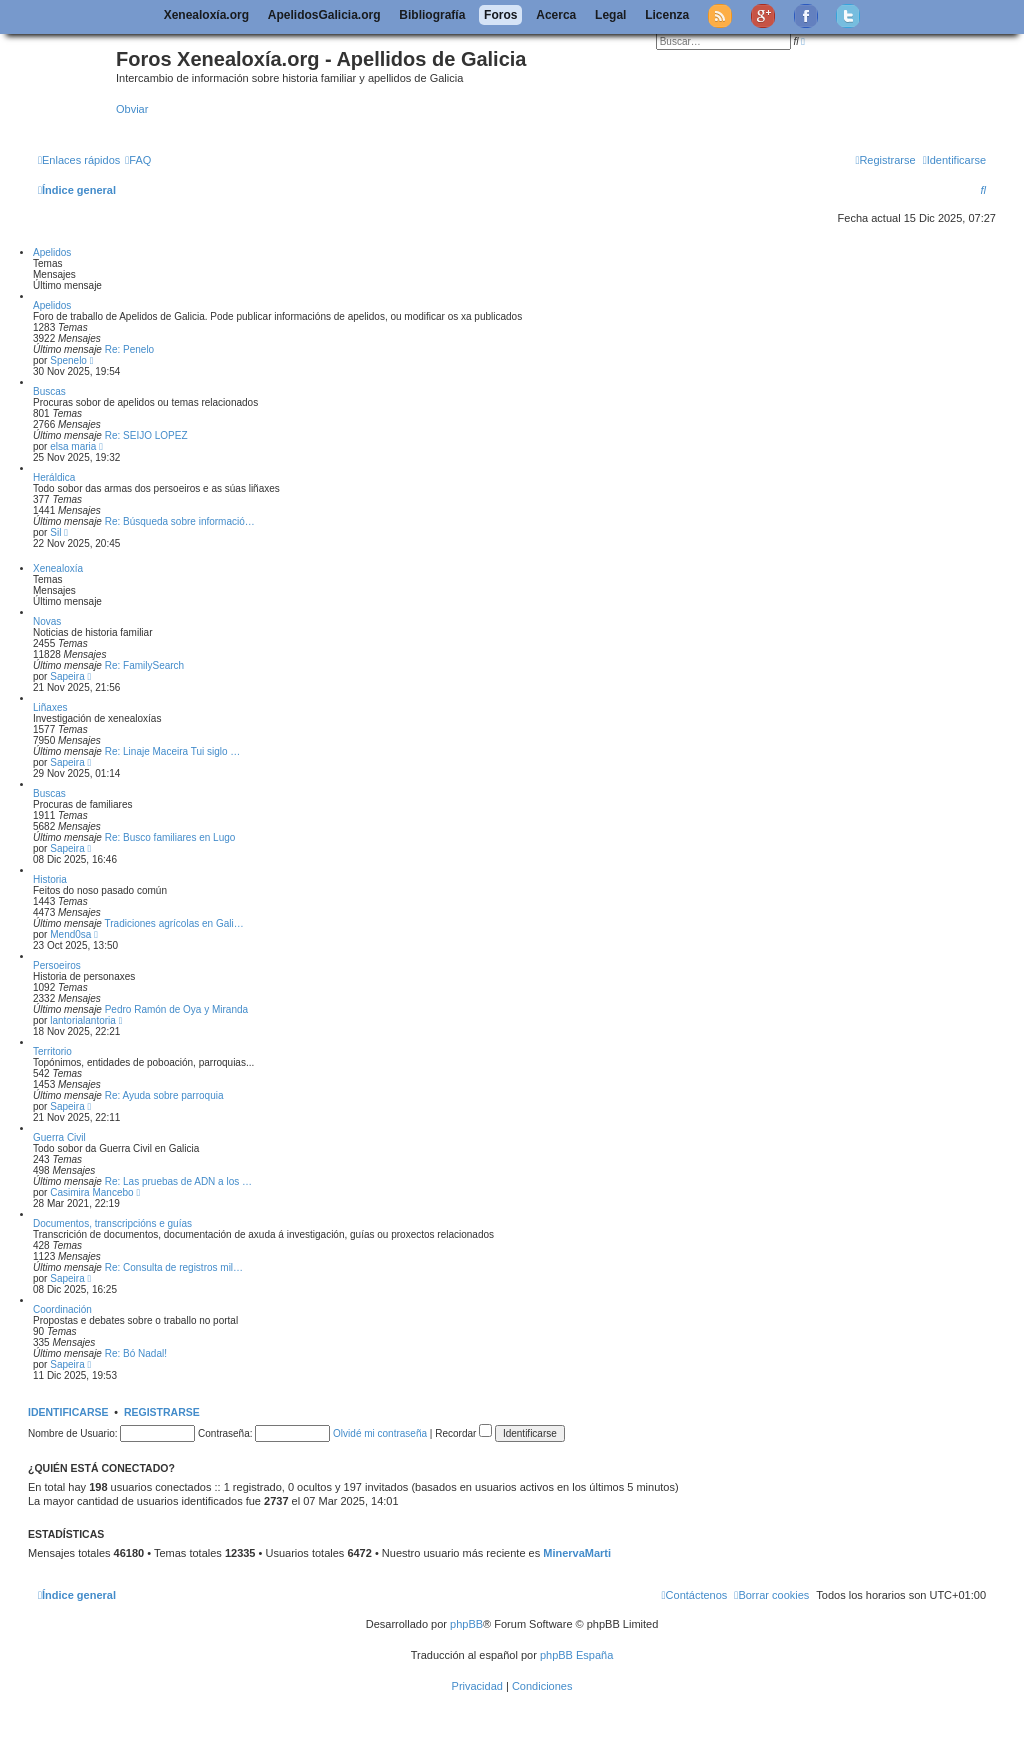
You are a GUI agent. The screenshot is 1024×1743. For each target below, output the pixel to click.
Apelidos (52, 252)
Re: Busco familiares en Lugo (170, 837)
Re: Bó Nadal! (136, 1353)
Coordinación (62, 1309)
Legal (610, 15)
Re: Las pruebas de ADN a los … (178, 1181)
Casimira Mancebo (91, 1192)
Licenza (667, 15)
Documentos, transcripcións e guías (112, 1223)
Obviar (132, 109)
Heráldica (54, 477)
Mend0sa (70, 934)
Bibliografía (432, 15)
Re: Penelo (129, 349)
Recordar (463, 1433)
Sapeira (67, 676)
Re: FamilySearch (144, 665)
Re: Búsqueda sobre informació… (180, 521)
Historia (50, 879)
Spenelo (68, 360)
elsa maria (73, 446)
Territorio (52, 1051)
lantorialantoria (83, 1020)
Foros (500, 15)
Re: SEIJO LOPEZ (146, 435)
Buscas (49, 391)
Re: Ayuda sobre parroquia (164, 1095)
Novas (47, 621)
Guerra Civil (59, 1137)
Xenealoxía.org (206, 15)
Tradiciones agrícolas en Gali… (174, 923)
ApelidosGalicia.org (324, 15)
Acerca (556, 15)
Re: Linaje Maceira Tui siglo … (173, 751)
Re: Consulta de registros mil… (174, 1267)
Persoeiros (57, 965)
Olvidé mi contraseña (380, 1433)
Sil (55, 532)
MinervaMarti (577, 1553)
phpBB (466, 1624)
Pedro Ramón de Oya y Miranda (176, 1009)
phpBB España (576, 1655)
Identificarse (68, 1412)
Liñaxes (50, 707)
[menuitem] (138, 160)
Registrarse (162, 1412)
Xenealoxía (58, 568)
